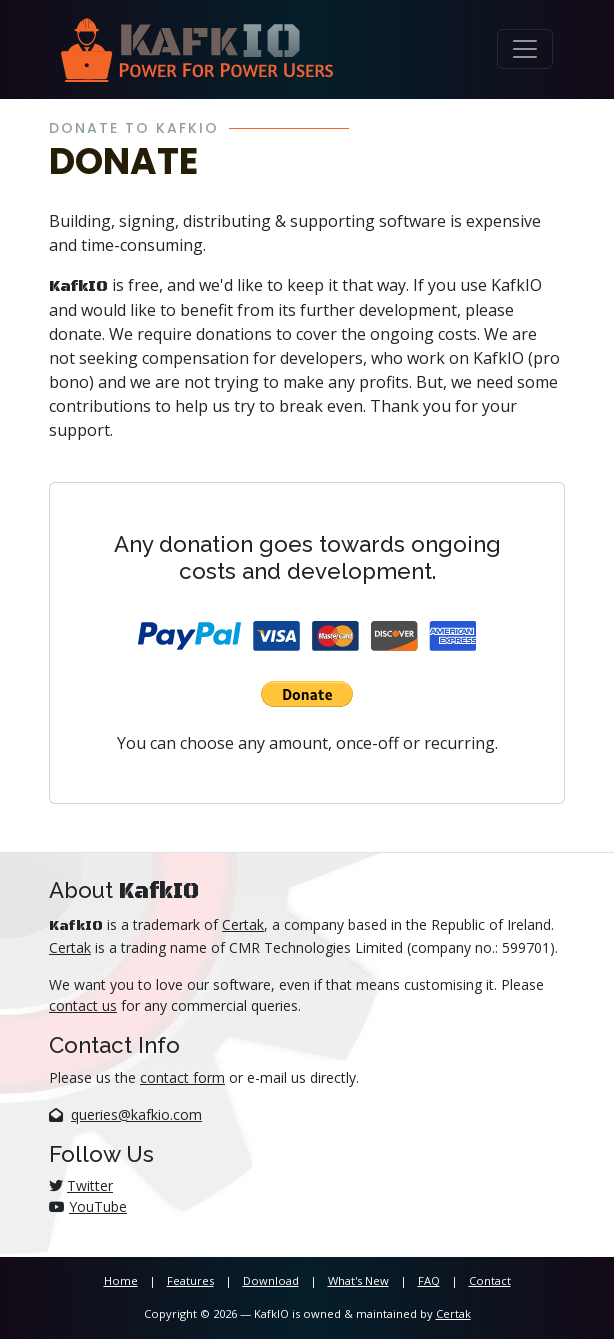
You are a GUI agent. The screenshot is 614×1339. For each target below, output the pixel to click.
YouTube (98, 1206)
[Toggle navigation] (525, 49)
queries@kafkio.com (136, 1114)
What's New (358, 1280)
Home (121, 1280)
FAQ (429, 1280)
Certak (243, 924)
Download (271, 1280)
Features (190, 1280)
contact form (182, 1077)
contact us (83, 1005)
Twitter (90, 1185)
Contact (490, 1280)
